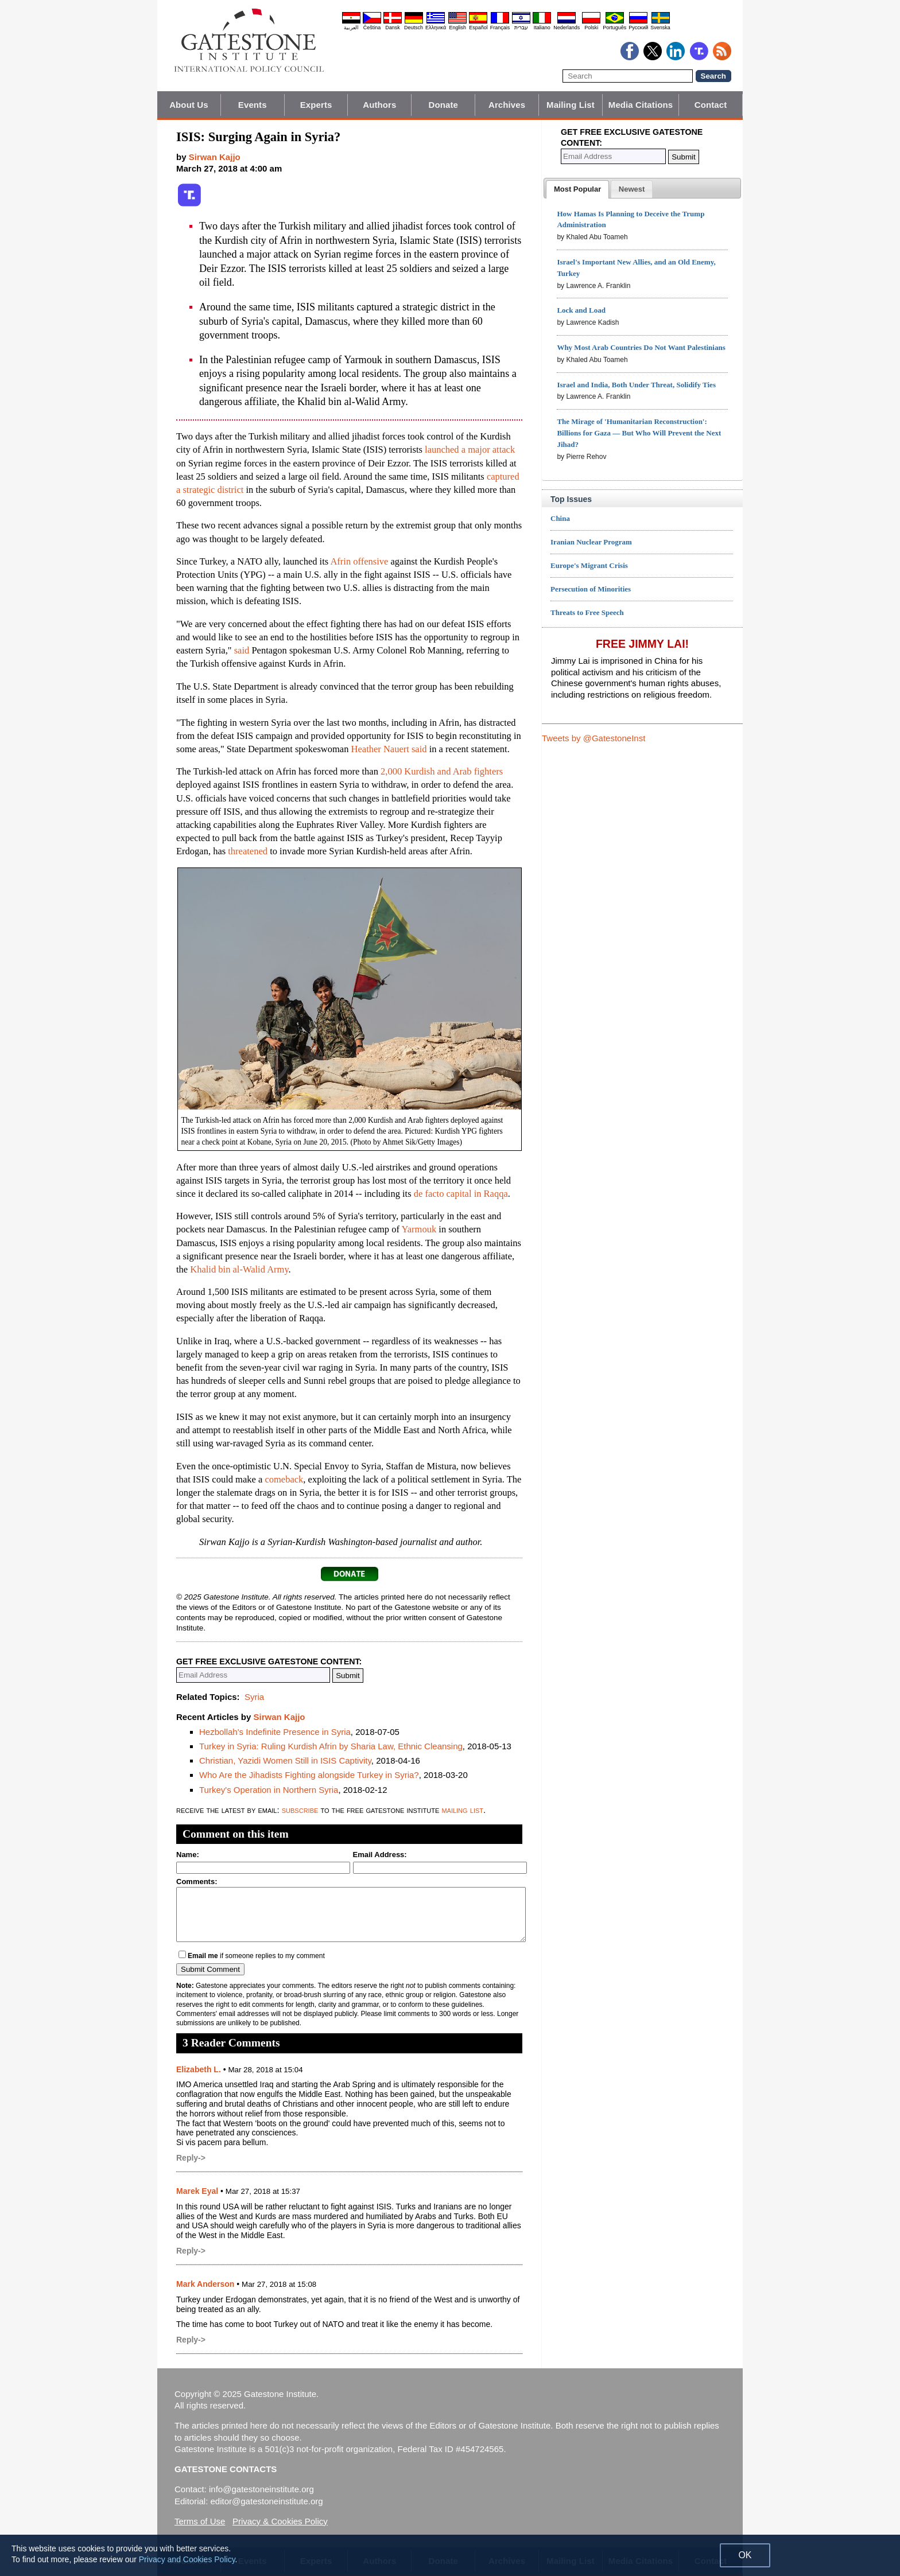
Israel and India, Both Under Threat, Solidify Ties (636, 384)
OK (744, 2555)
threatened (247, 851)
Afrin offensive (359, 561)
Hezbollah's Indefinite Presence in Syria (275, 1732)
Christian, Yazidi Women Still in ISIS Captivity (285, 1760)
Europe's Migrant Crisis (589, 565)
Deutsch (413, 27)
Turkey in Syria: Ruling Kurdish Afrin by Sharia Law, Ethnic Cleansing (331, 1746)
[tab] (577, 189)
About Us (188, 105)
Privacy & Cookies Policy (280, 2521)
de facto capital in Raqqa (461, 1193)
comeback (284, 1479)
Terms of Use (199, 2521)
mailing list (462, 1810)
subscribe (300, 1810)
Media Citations (640, 105)
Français (500, 27)
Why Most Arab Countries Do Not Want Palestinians (641, 347)
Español (478, 27)
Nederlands (566, 27)
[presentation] (577, 189)
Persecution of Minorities (590, 589)
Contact (711, 105)
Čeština (372, 27)
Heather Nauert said (389, 749)
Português (614, 27)
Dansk (392, 27)
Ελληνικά (435, 27)
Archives (506, 105)
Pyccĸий (638, 27)
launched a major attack (470, 449)
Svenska (660, 27)
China (560, 518)
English (457, 27)
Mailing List (570, 105)
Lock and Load (581, 310)
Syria (254, 1697)
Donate (443, 105)
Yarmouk (419, 1229)
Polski (591, 27)
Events (252, 105)
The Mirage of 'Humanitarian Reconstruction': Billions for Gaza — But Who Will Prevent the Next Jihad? (639, 433)
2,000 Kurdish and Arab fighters (442, 771)
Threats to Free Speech (587, 612)
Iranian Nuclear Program (591, 542)
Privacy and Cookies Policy (187, 2559)
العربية (351, 27)
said (242, 650)
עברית (521, 27)
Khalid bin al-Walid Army (239, 1269)
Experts (316, 105)
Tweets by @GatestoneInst (593, 738)
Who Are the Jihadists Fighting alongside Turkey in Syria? (309, 1775)
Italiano (542, 27)
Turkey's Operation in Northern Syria (268, 1790)
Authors (379, 105)
